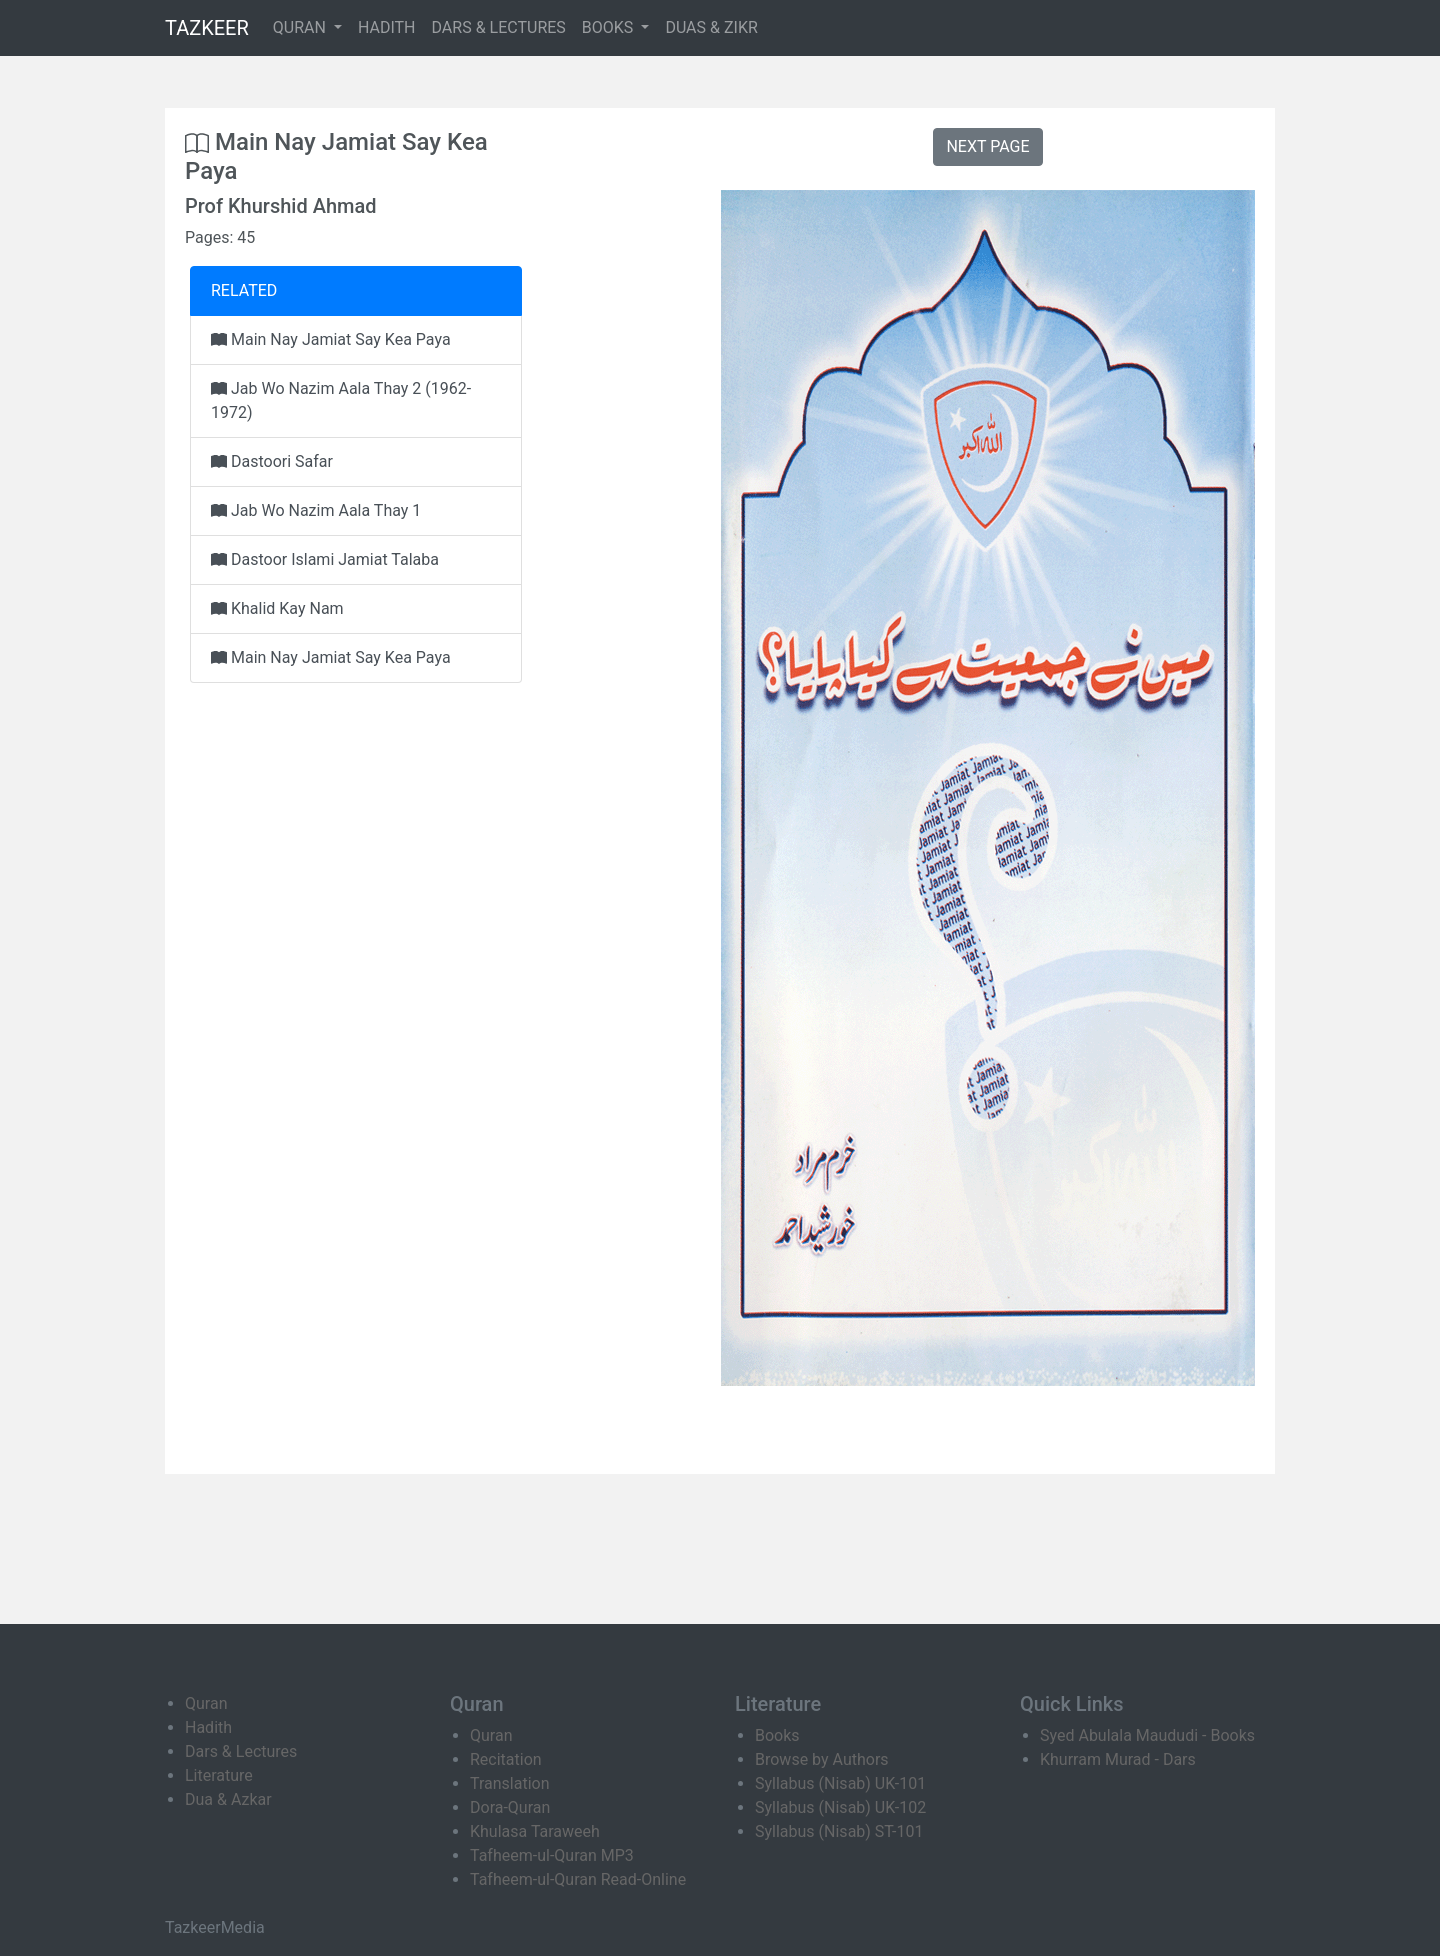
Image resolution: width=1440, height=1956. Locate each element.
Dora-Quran (510, 1807)
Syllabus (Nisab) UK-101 (840, 1783)
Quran (206, 1703)
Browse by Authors (822, 1759)
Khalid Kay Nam (277, 608)
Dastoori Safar (272, 461)
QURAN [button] (301, 27)
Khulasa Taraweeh (535, 1831)
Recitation (506, 1759)
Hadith (208, 1727)
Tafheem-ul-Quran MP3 (552, 1855)
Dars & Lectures (241, 1751)
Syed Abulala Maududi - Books (1147, 1735)
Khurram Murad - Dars (1118, 1759)
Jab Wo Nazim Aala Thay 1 (316, 510)
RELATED (244, 290)
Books (777, 1735)
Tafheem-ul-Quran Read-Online (578, 1879)
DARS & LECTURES (499, 27)
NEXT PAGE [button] (987, 146)
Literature (219, 1775)
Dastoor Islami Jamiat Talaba (325, 559)
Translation (510, 1783)
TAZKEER (207, 28)
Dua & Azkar (228, 1799)
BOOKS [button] (610, 27)
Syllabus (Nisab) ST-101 (839, 1831)
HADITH (387, 27)
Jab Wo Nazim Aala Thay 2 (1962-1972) (341, 400)
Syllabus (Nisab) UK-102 (840, 1807)
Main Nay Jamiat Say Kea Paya (331, 339)
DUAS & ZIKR (711, 27)
